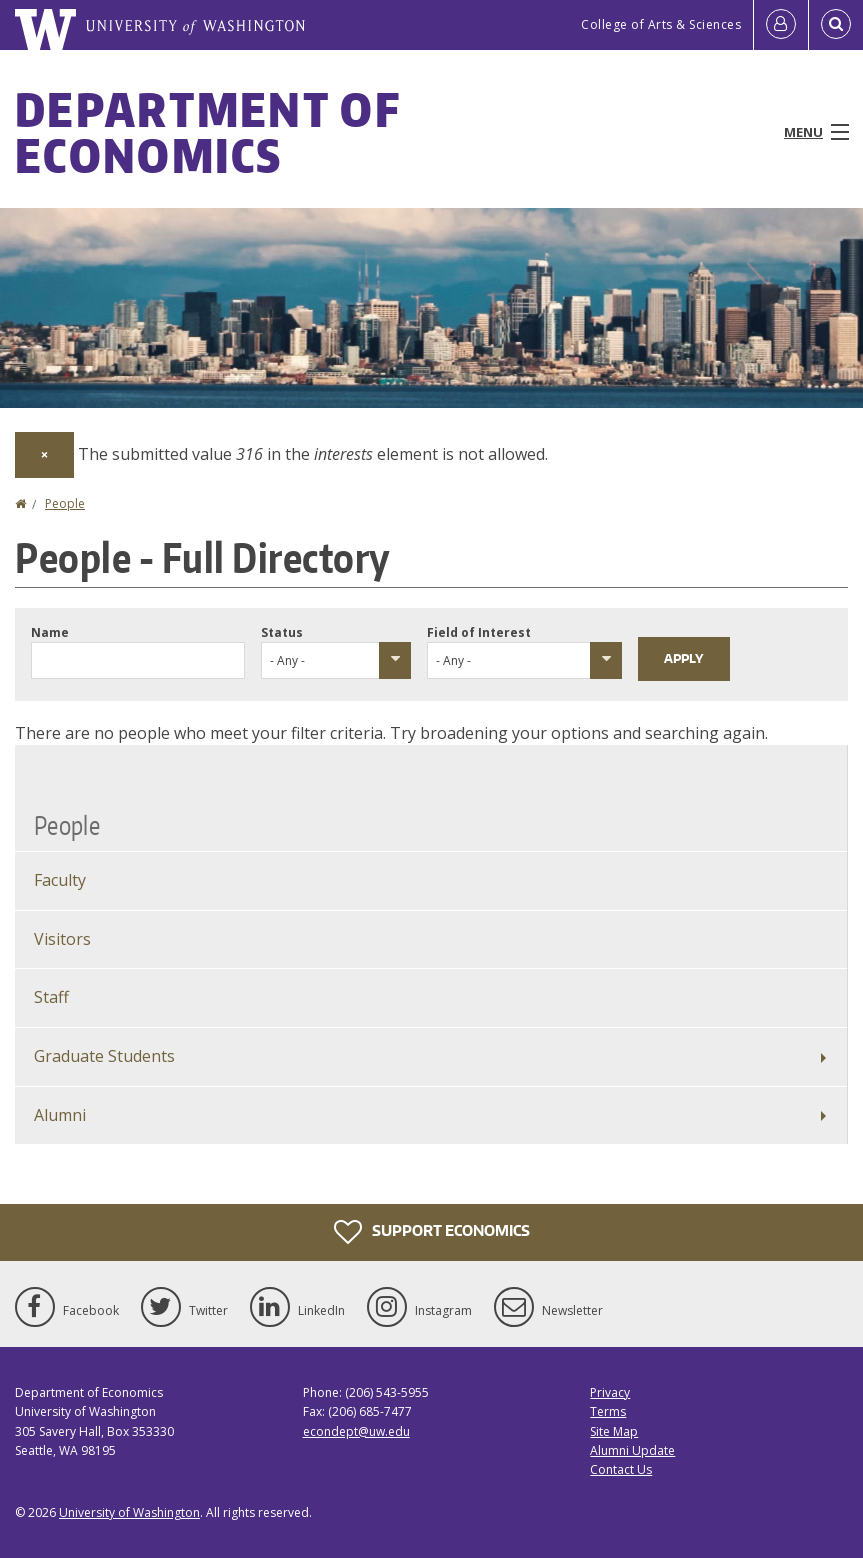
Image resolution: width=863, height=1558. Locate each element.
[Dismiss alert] (44, 455)
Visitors (62, 939)
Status (282, 632)
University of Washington (129, 1512)
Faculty (60, 880)
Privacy (610, 1392)
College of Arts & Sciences (661, 24)
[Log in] (781, 25)
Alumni (60, 1115)
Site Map (614, 1431)
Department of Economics (207, 132)
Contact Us (621, 1469)
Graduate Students (104, 1056)
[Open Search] (836, 25)
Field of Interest (479, 632)
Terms (608, 1411)
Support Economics (432, 1232)
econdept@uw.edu (356, 1431)
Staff (51, 997)
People (65, 503)
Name (50, 632)
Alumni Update (632, 1450)
